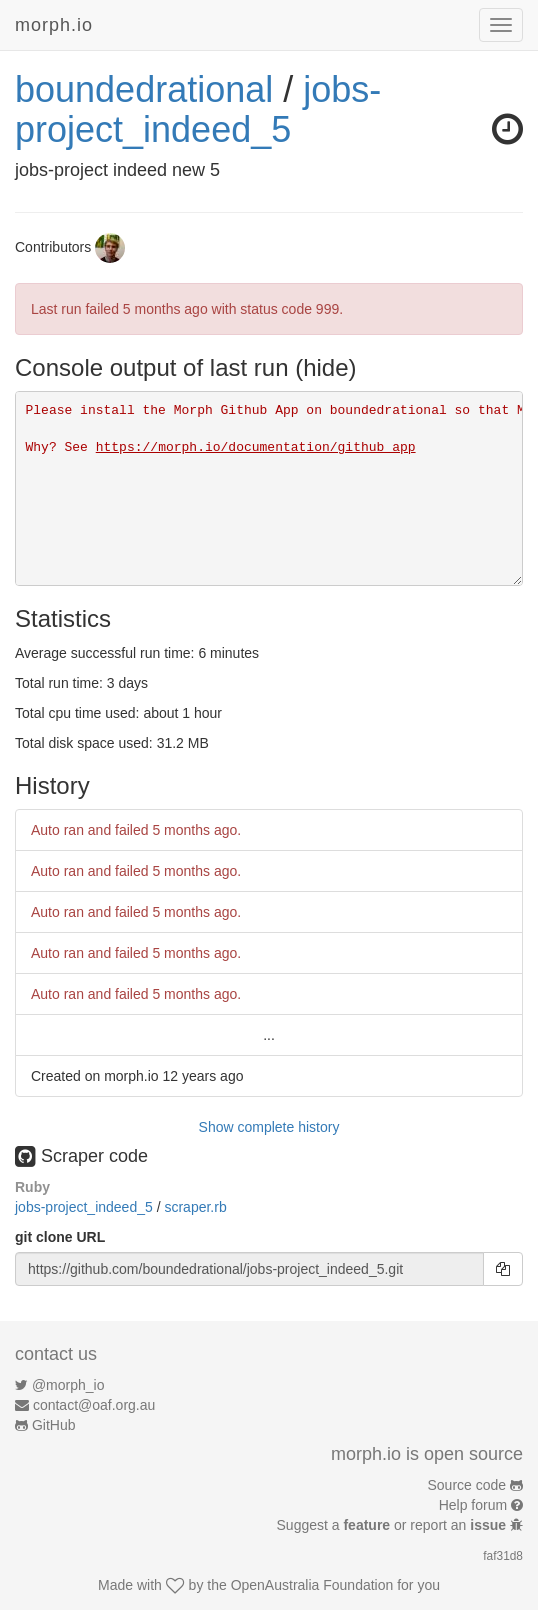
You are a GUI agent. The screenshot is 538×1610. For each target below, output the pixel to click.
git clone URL (60, 1237)
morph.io (54, 25)
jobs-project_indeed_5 (198, 109)
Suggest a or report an (393, 1525)
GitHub (54, 1425)
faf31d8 (503, 1556)
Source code (467, 1485)
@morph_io (68, 1385)
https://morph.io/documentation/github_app (256, 447)
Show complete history (269, 1127)
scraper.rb (195, 1207)
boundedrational (144, 89)
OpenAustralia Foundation (312, 1585)
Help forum (473, 1505)
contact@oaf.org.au (94, 1405)
